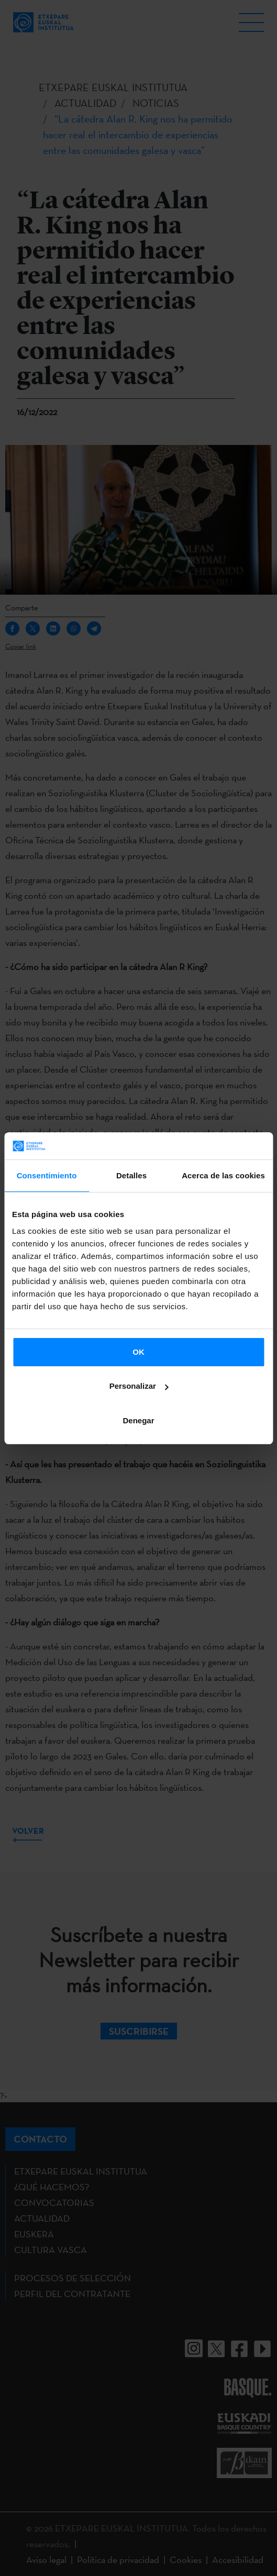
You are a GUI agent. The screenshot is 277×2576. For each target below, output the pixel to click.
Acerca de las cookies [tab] (223, 1175)
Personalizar (139, 1385)
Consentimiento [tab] (47, 1175)
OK (138, 1351)
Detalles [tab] (131, 1175)
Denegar (138, 1420)
